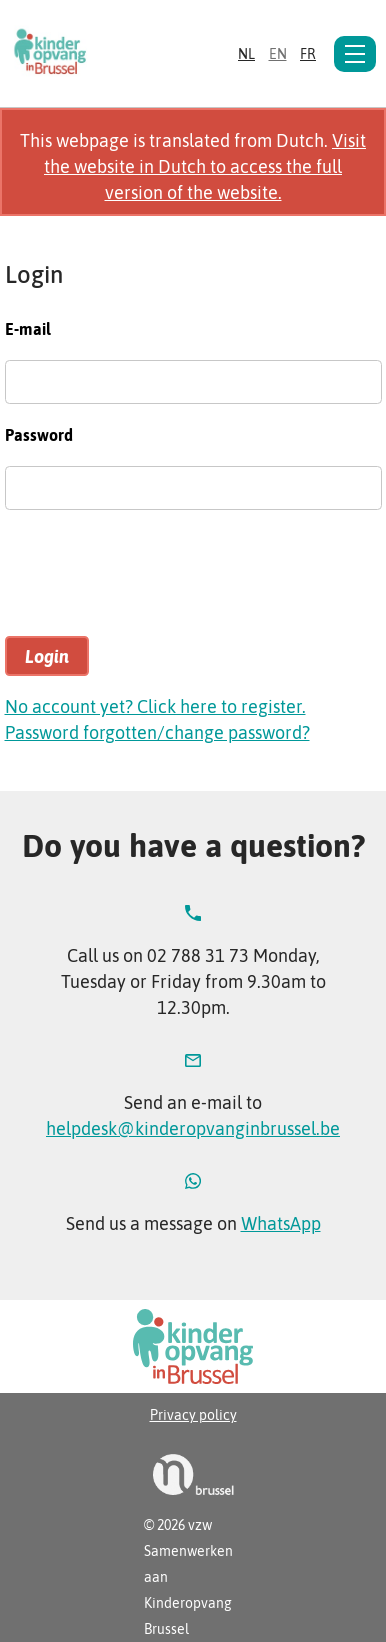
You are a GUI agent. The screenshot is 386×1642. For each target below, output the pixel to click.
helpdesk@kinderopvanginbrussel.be (193, 1128)
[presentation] (157, 582)
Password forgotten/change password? (157, 732)
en (278, 54)
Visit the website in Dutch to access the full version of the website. (205, 166)
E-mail (28, 329)
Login (47, 656)
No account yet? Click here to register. (155, 706)
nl (246, 54)
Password (39, 435)
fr (308, 54)
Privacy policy (193, 1415)
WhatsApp (281, 1223)
